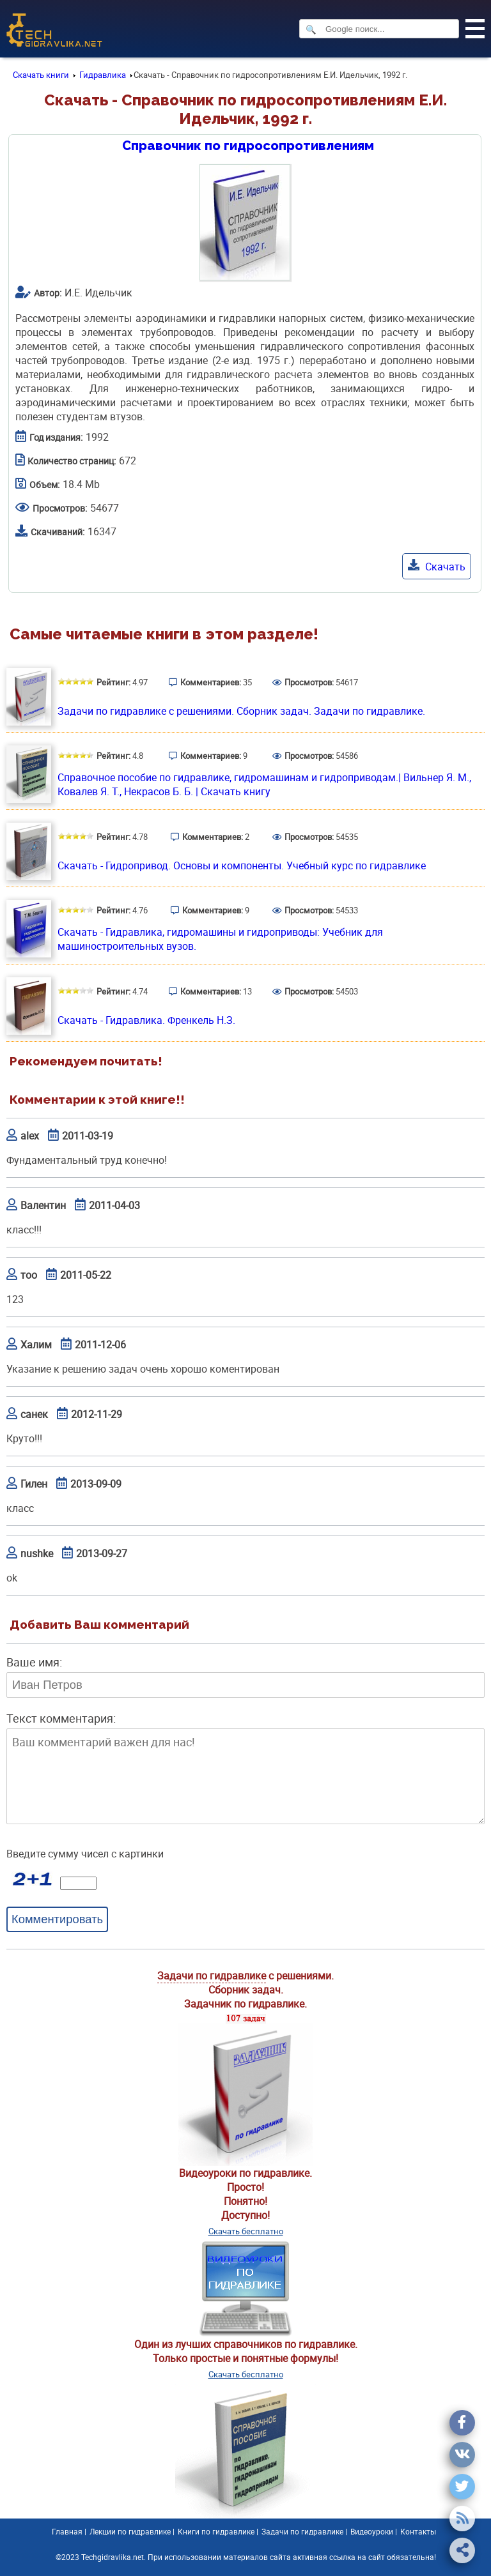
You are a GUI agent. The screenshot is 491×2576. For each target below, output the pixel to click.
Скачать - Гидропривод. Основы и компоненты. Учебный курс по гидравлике (242, 865)
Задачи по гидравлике (211, 1976)
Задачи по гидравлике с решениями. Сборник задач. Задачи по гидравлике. (241, 711)
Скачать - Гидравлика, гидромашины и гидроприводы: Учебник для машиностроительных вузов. (220, 939)
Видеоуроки (371, 2531)
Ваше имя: (34, 1662)
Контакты (418, 2531)
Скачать (436, 566)
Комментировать (57, 1919)
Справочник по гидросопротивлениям (248, 145)
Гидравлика (102, 74)
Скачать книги (41, 74)
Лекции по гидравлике (130, 2531)
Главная (67, 2531)
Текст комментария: (61, 1718)
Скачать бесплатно (245, 2231)
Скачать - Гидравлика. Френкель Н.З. (146, 1020)
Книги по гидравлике (216, 2531)
